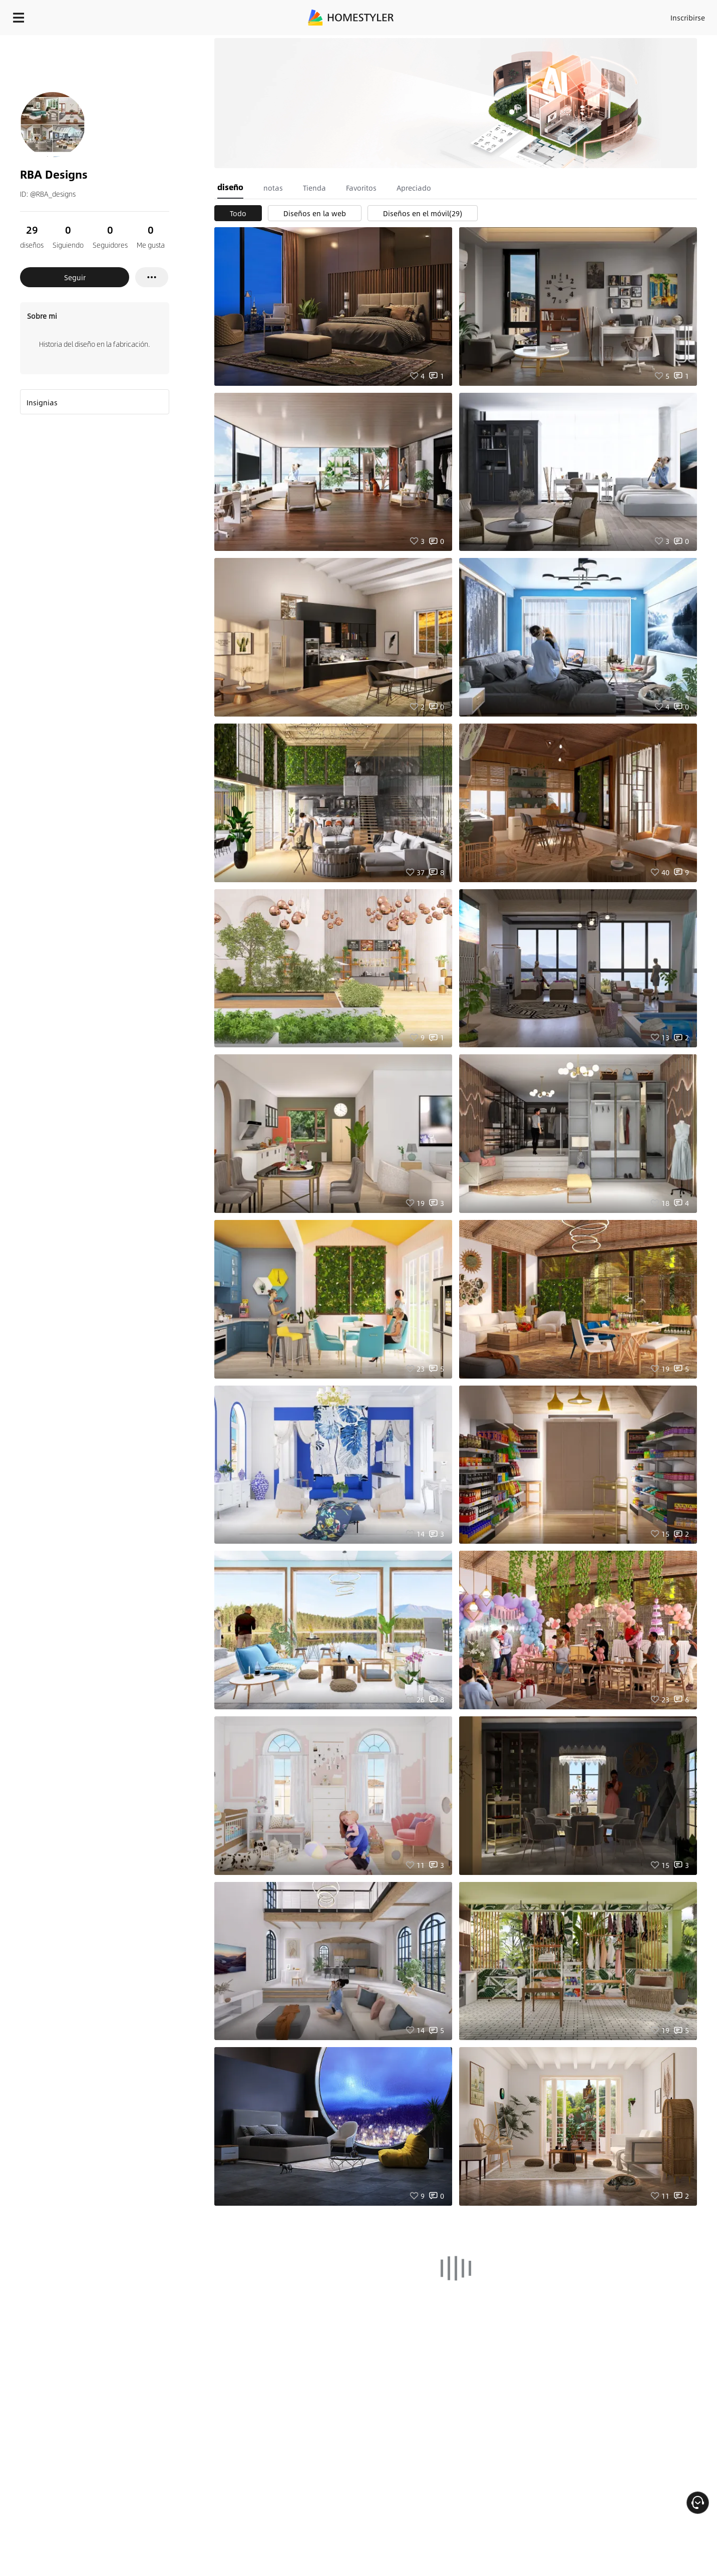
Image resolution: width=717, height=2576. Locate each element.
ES (597, 15)
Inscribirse (561, 15)
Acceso (522, 15)
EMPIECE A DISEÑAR (663, 15)
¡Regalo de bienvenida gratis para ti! (483, 42)
